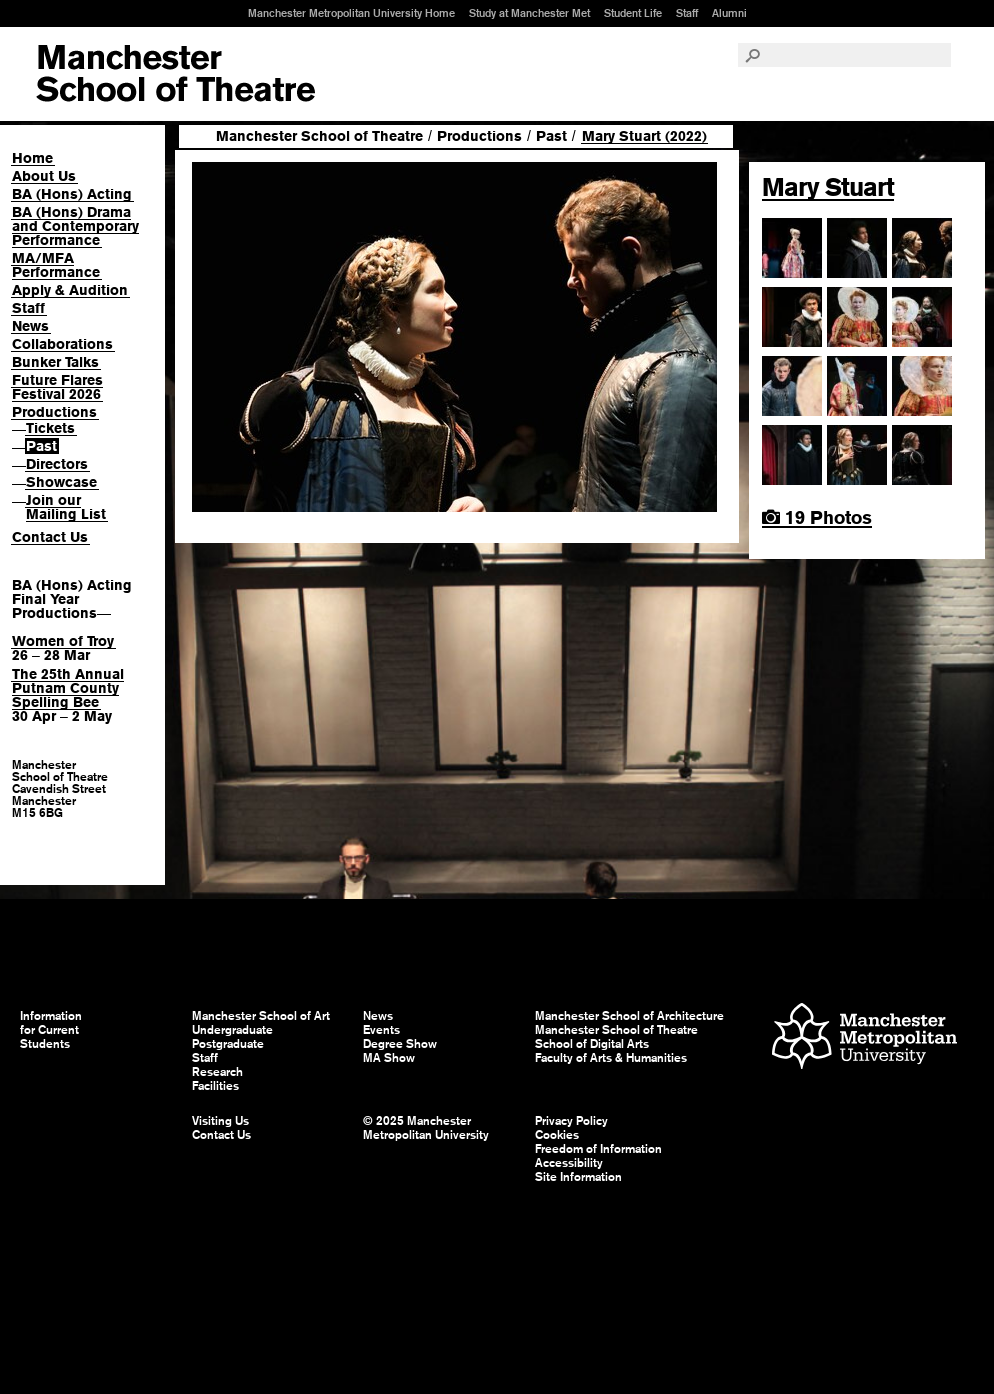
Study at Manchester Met (529, 13)
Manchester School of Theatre (319, 136)
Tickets (50, 428)
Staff (687, 13)
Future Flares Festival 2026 (57, 387)
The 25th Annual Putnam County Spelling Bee (68, 688)
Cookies (557, 1135)
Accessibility (569, 1163)
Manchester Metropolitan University (864, 1038)
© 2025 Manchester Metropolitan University (426, 1128)
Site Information (578, 1177)
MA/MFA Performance (56, 265)
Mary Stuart (828, 187)
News (30, 326)
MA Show (389, 1058)
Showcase (61, 482)
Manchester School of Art (175, 74)
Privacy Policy (571, 1121)
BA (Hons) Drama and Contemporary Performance (75, 226)
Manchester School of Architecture (629, 1016)
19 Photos (817, 517)
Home (32, 158)
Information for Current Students (51, 1030)
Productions (54, 412)
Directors (57, 464)
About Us (44, 176)
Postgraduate (228, 1044)
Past (41, 446)
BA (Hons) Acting (72, 194)
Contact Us (50, 537)
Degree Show (400, 1044)
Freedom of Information (598, 1149)
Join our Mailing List (66, 507)
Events (381, 1030)
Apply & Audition (70, 290)
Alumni (729, 13)
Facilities (215, 1086)
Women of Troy (63, 641)
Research (217, 1072)
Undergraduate (232, 1030)
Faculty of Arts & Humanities (611, 1058)
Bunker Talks (55, 362)
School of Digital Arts (592, 1044)
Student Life (633, 13)
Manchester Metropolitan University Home (351, 13)
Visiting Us (220, 1121)
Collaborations (62, 344)
